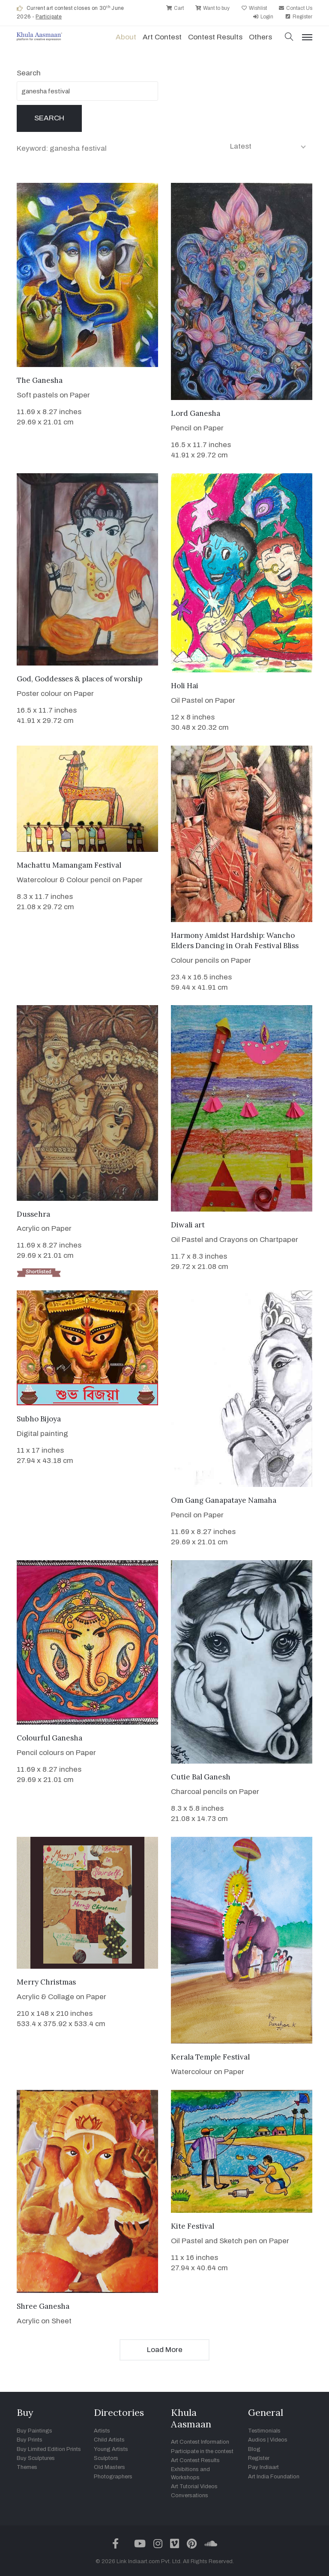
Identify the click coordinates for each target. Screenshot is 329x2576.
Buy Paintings (34, 2431)
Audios (257, 2440)
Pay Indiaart (263, 2467)
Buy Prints (29, 2440)
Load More (164, 2350)
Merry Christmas (46, 1982)
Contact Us (295, 8)
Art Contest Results (195, 2460)
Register (298, 17)
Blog (254, 2449)
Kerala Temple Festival (210, 2057)
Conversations (189, 2495)
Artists (102, 2431)
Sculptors (106, 2458)
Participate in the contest (202, 2451)
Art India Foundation (273, 2477)
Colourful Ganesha (49, 1738)
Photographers (113, 2477)
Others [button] (260, 37)
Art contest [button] (162, 37)
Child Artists (109, 2440)
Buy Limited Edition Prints (49, 2449)
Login (263, 17)
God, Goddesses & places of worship (79, 679)
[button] (289, 37)
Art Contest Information (200, 2442)
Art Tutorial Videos (194, 2486)
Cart (175, 8)
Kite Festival (192, 2226)
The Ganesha (40, 380)
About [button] (126, 37)
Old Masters (109, 2467)
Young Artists (111, 2449)
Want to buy (212, 8)
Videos (278, 2440)
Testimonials (264, 2431)
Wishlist (254, 8)
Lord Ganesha (195, 413)
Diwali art (188, 1225)
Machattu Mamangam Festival (69, 865)
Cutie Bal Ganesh (200, 1777)
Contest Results (215, 37)
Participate (49, 17)
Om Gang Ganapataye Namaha (223, 1500)
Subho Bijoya (39, 1419)
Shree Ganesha (43, 2306)
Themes (27, 2467)
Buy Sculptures (36, 2458)
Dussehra (33, 1214)
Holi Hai (184, 685)
